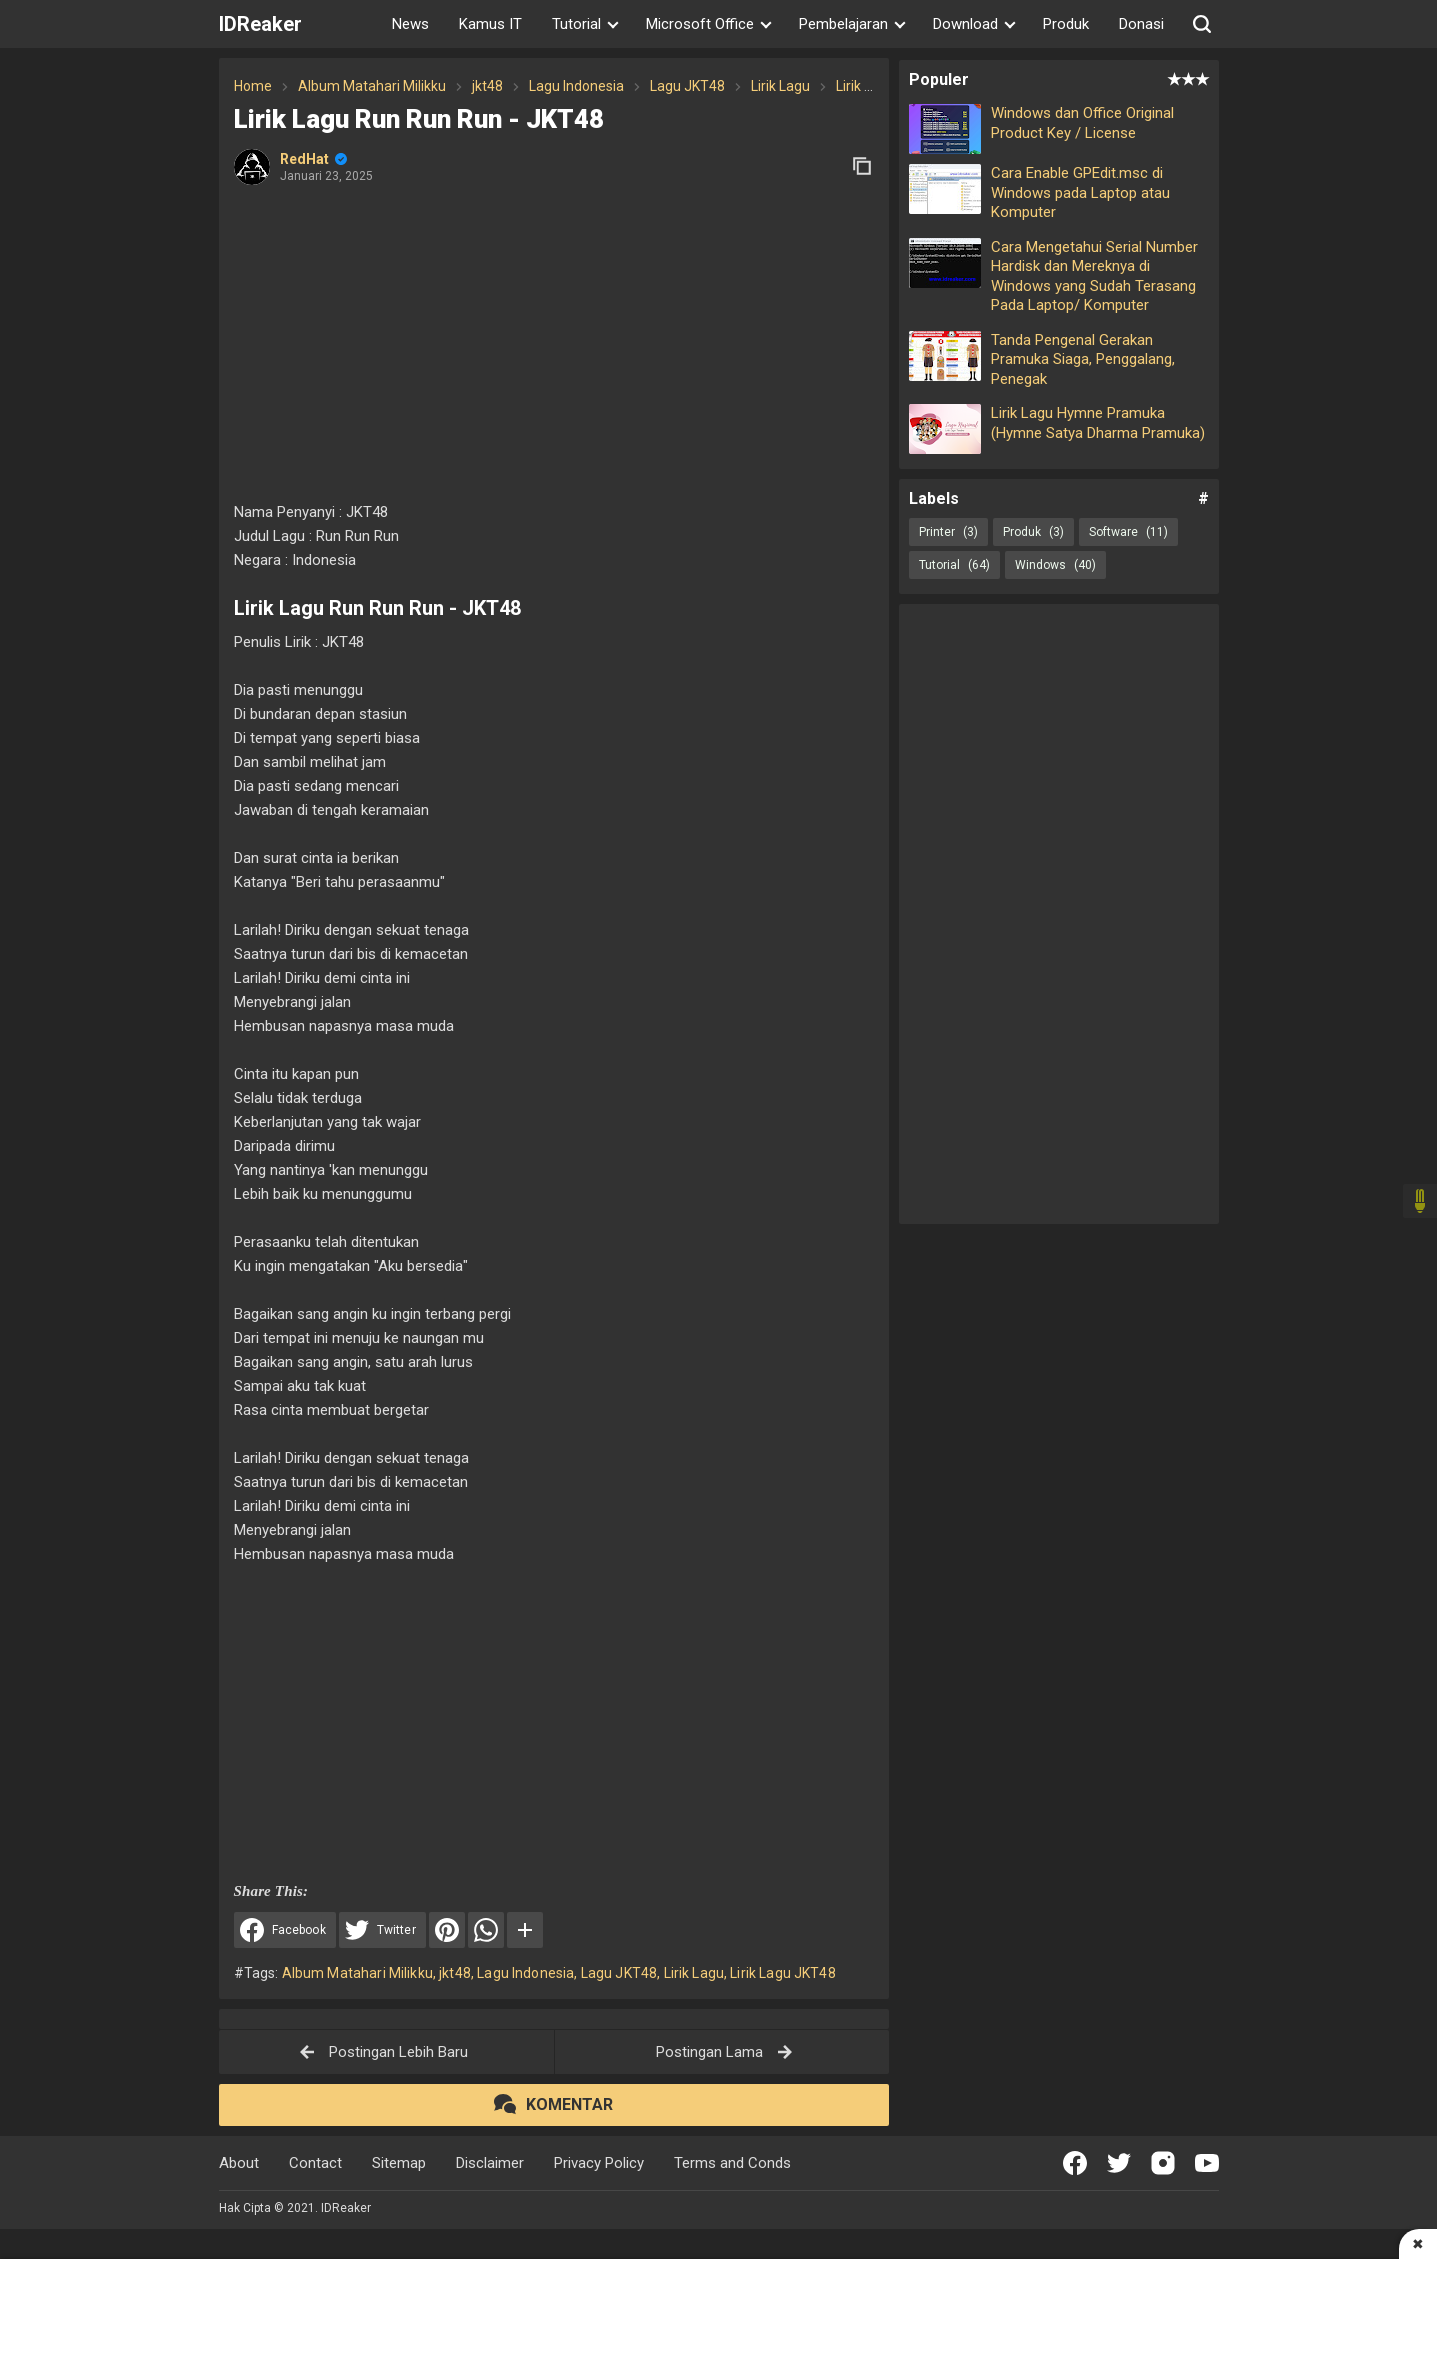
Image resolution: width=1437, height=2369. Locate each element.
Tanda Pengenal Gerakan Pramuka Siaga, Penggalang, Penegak (1083, 359)
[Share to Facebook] (285, 1930)
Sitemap (399, 2163)
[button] (1202, 24)
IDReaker (260, 24)
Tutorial (954, 565)
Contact (315, 2163)
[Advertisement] (554, 345)
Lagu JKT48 (619, 1973)
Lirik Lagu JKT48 (782, 1973)
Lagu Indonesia (525, 1973)
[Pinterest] (447, 1930)
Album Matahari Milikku (357, 1973)
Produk (1066, 24)
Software (1128, 532)
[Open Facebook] (1075, 2163)
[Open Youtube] (1207, 2163)
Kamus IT (490, 24)
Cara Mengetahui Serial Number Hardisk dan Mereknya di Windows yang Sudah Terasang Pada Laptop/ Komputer (1094, 276)
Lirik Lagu (694, 1973)
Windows (1055, 565)
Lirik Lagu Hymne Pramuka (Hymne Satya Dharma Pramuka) (1098, 423)
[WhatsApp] (486, 1930)
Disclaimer (490, 2163)
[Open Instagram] (1163, 2163)
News (410, 24)
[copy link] (862, 166)
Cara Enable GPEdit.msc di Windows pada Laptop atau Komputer (1080, 192)
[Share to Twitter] (382, 1930)
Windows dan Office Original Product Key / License (1082, 123)
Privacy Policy (599, 2163)
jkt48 (455, 1973)
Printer (948, 532)
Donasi (1141, 24)
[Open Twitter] (1119, 2163)
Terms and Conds (732, 2163)
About (239, 2163)
